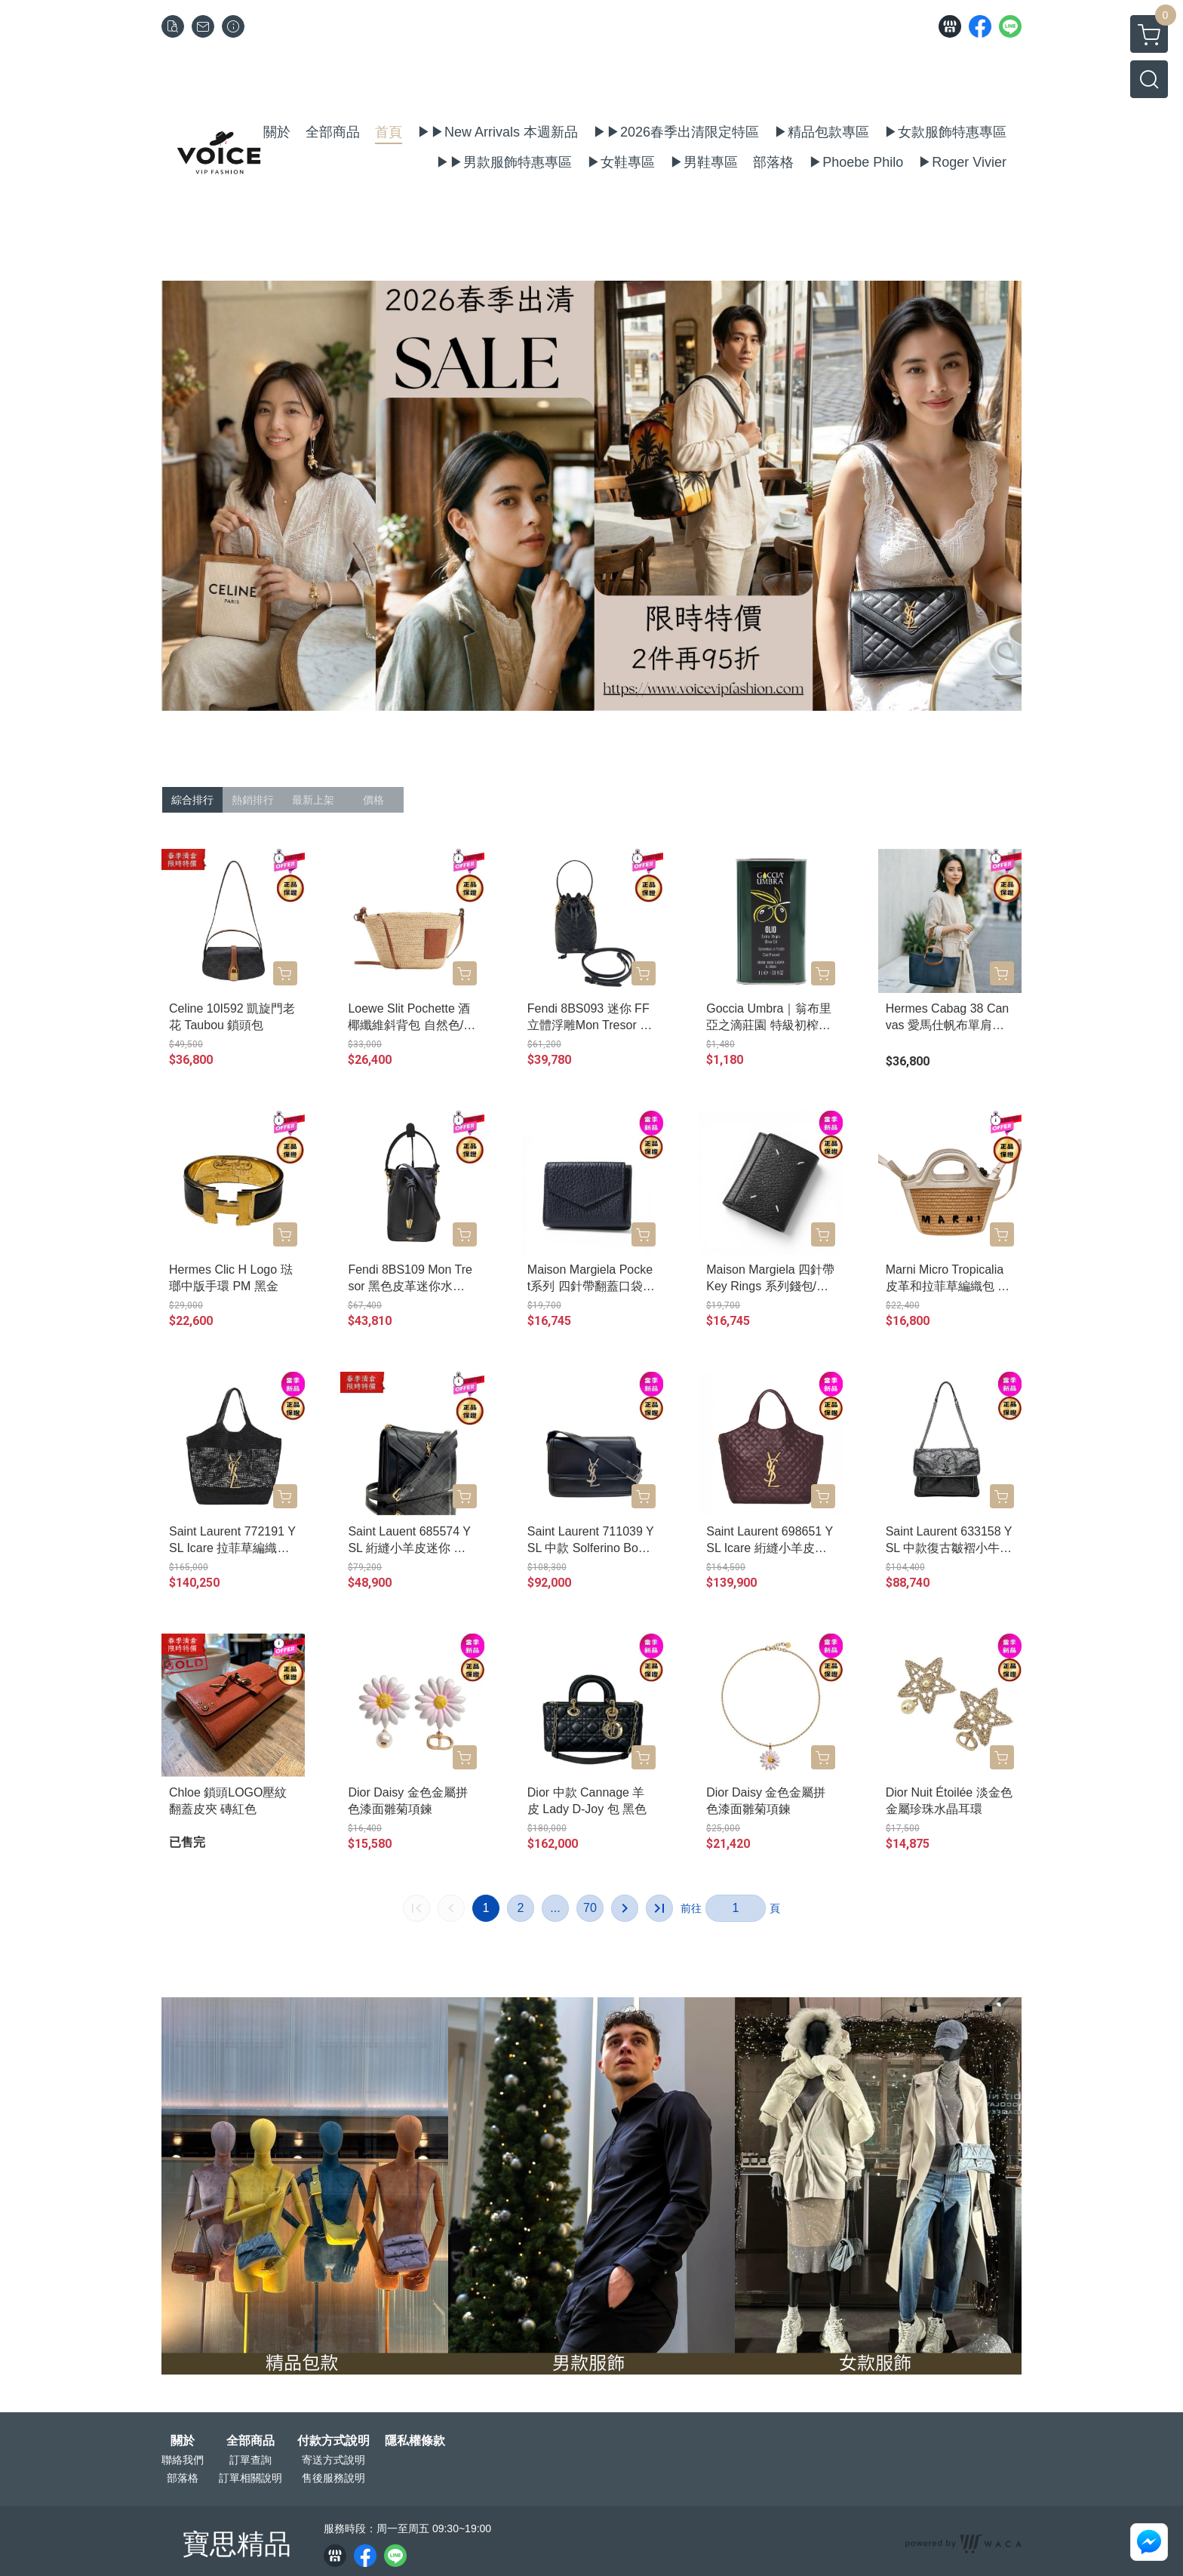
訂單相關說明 (250, 2478)
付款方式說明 (333, 2441)
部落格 (182, 2478)
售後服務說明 (333, 2478)
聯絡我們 (182, 2460)
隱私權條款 (415, 2441)
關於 (183, 2441)
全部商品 (250, 2441)
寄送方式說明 (333, 2460)
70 (590, 1907)
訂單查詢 (250, 2460)
